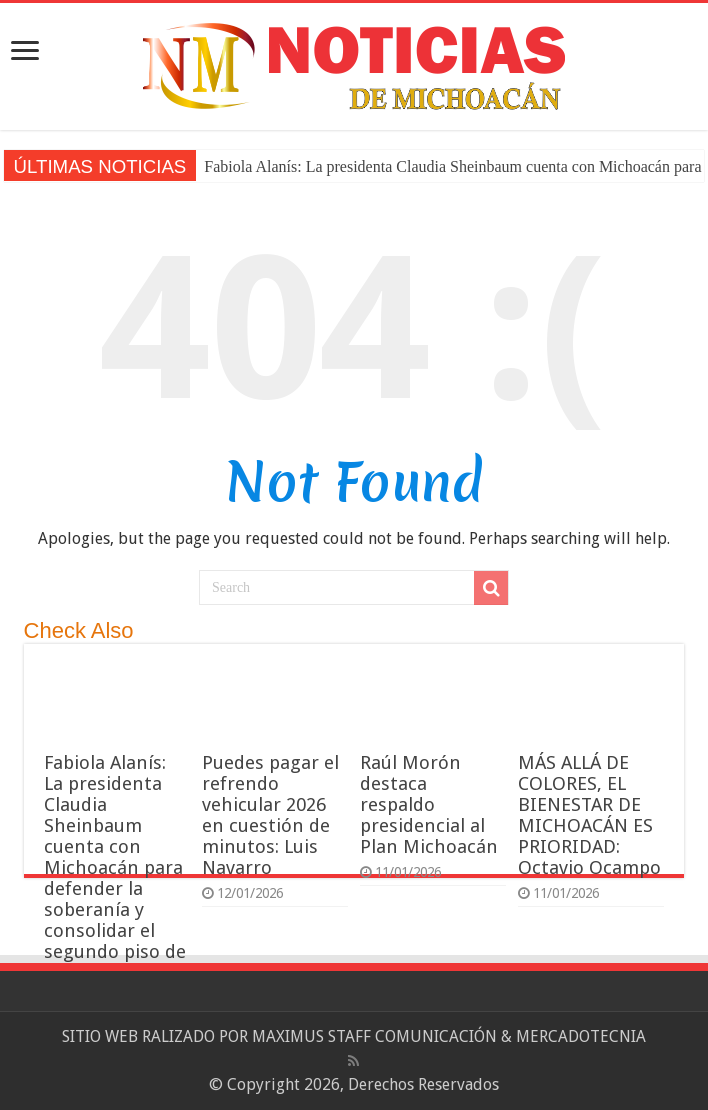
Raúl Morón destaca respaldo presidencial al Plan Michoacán (429, 804)
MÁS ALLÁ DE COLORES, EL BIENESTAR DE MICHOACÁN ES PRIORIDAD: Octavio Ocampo (589, 815)
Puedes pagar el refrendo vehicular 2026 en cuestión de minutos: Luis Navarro (270, 815)
